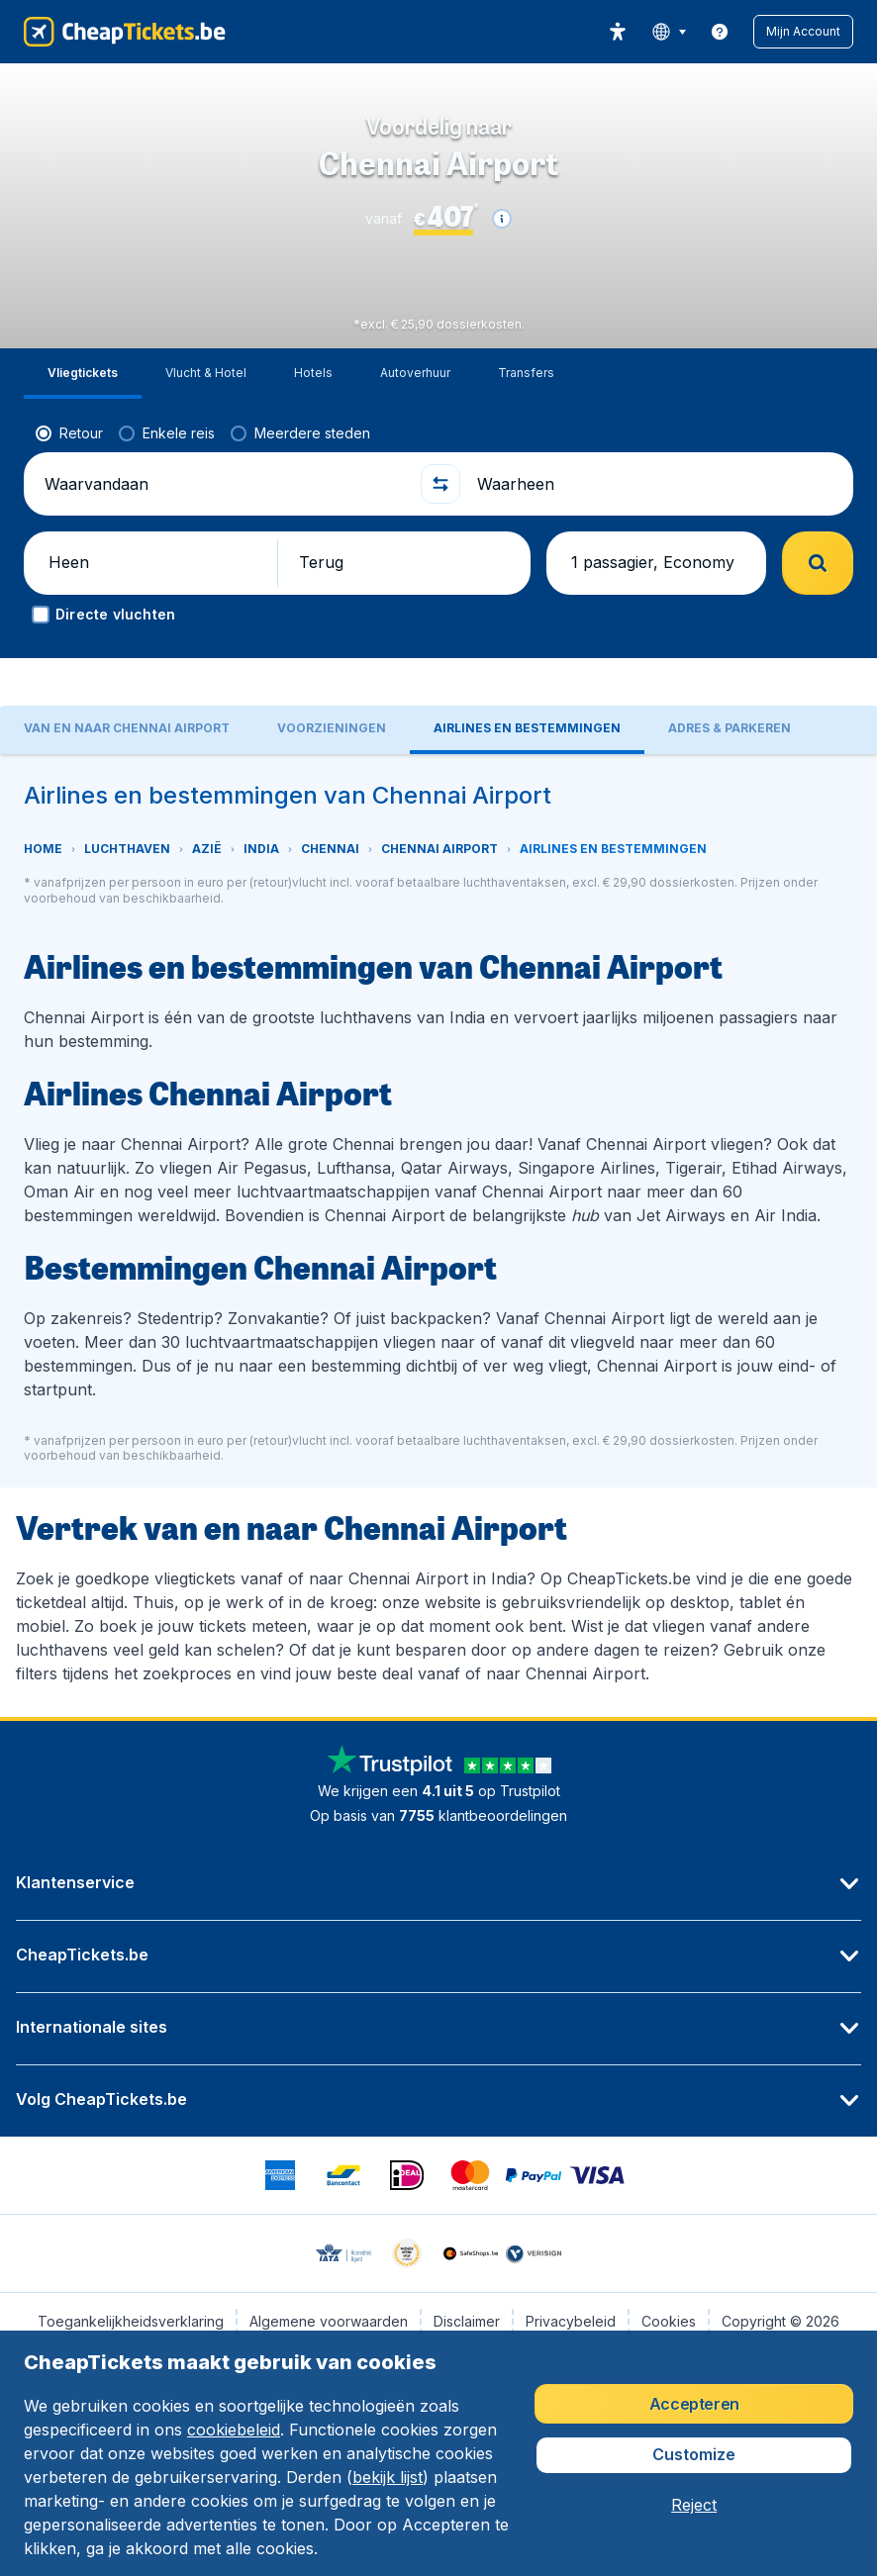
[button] (803, 31)
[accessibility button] (618, 32)
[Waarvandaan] (224, 484)
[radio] (69, 433)
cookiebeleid (233, 2429)
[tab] (83, 373)
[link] (720, 32)
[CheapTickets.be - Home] (125, 31)
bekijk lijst (387, 2477)
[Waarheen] (656, 484)
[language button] (668, 32)
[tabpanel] (438, 1236)
